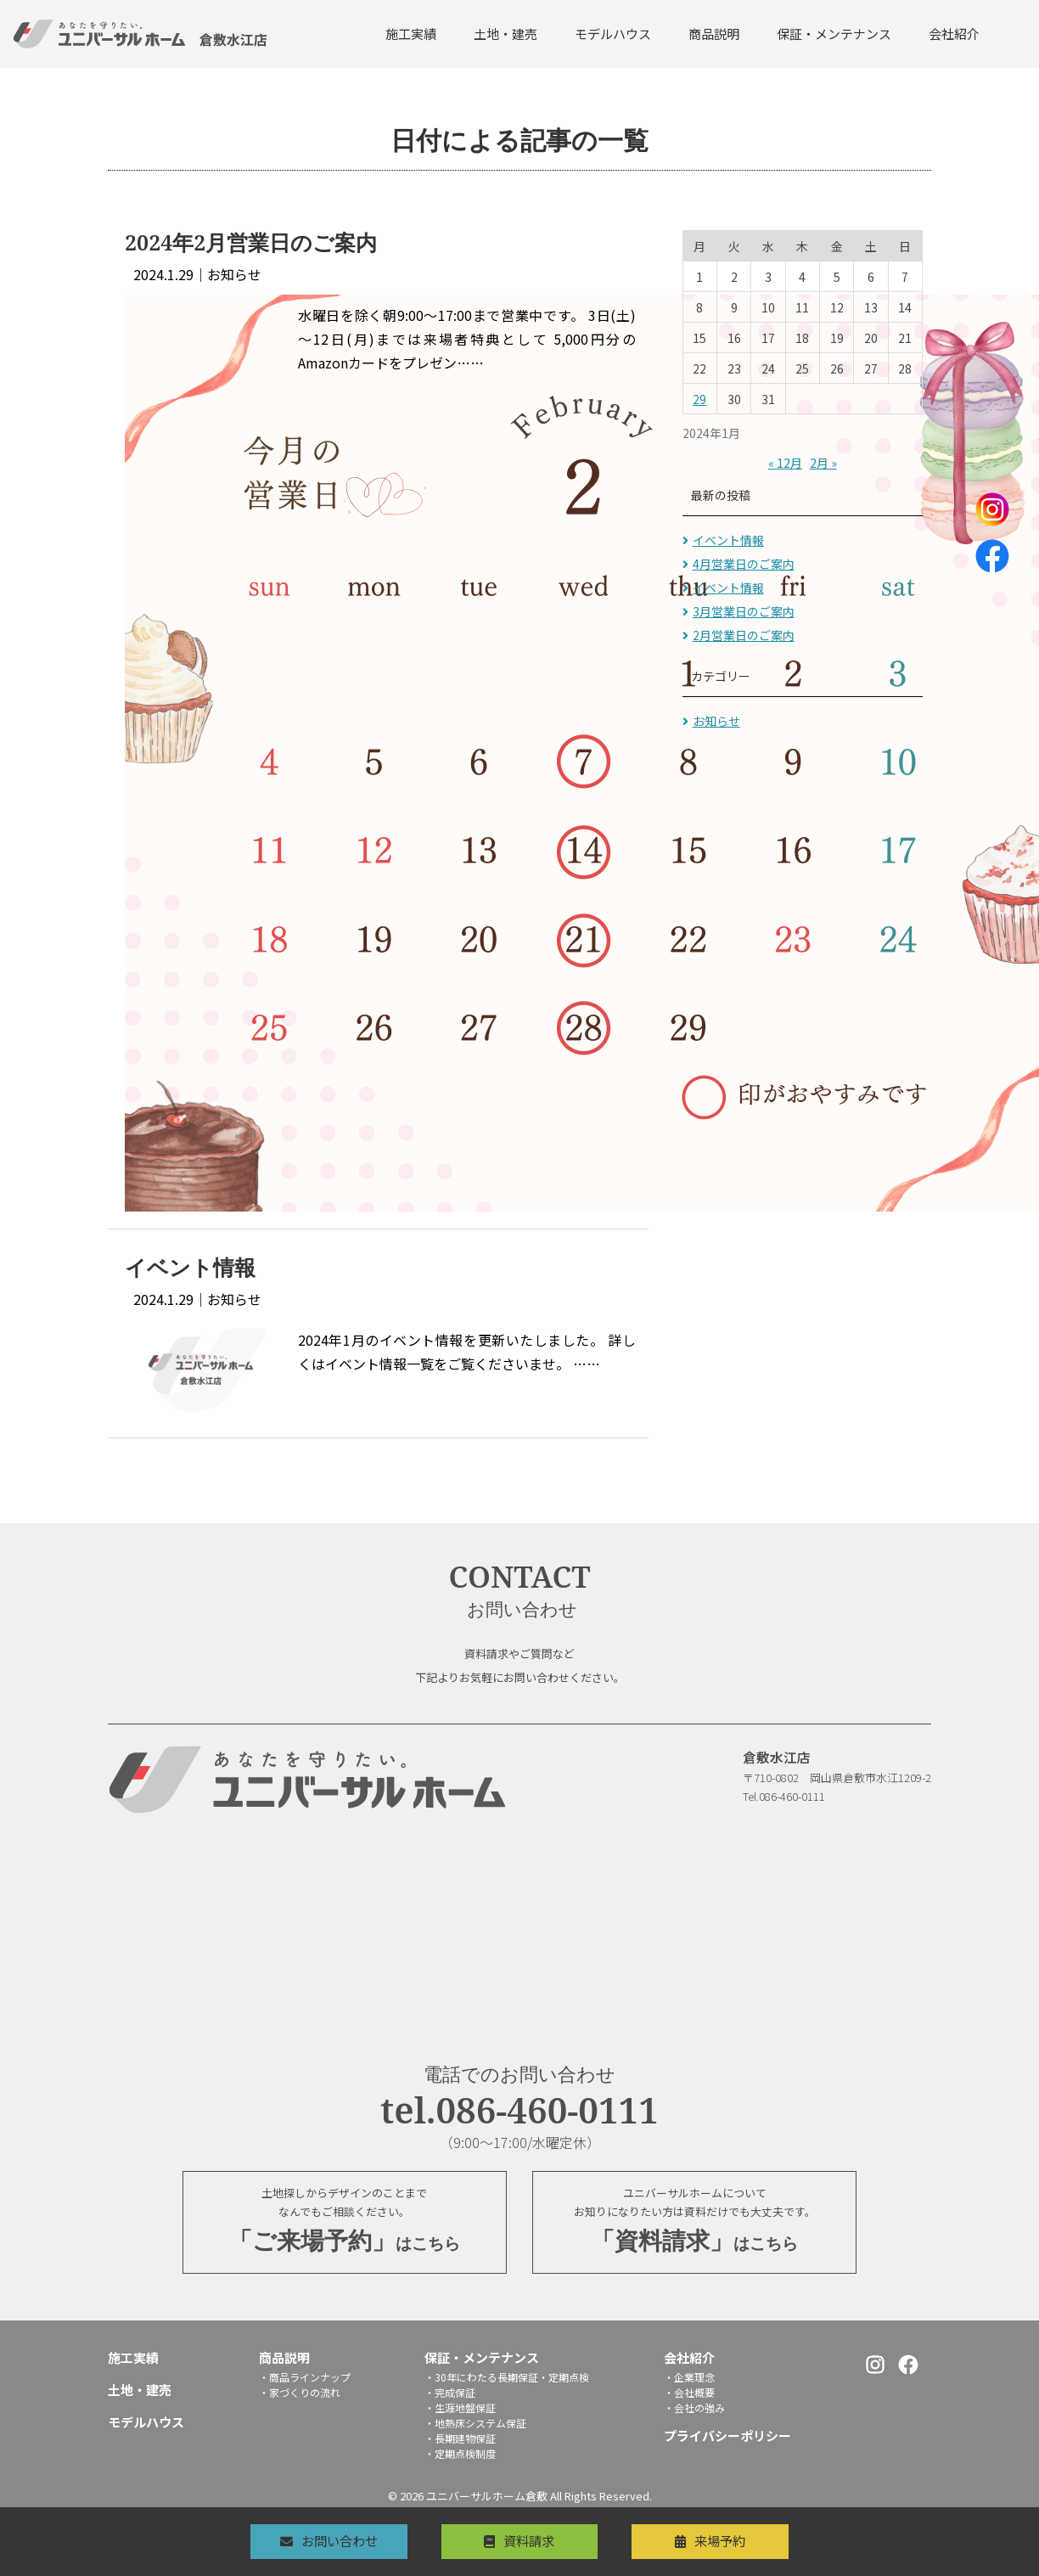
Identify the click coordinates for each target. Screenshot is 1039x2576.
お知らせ (716, 720)
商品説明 (713, 33)
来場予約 (733, 2540)
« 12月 (785, 462)
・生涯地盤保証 (460, 2409)
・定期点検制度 (460, 2455)
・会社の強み (694, 2409)
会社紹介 (954, 33)
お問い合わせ (327, 2540)
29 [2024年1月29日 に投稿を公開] (699, 399)
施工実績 (410, 33)
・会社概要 (689, 2394)
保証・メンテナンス (834, 33)
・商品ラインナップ (305, 2378)
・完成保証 (449, 2394)
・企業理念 (689, 2378)
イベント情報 (728, 540)
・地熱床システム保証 (475, 2424)
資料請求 (530, 2540)
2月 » (823, 462)
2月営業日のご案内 (744, 635)
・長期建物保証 (460, 2440)
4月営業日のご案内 (744, 563)
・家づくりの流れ (299, 2394)
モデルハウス (613, 33)
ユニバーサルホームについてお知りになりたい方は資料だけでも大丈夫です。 (694, 2224)
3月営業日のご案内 (744, 611)
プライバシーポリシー (727, 2437)
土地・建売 (505, 33)
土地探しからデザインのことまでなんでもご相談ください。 (344, 2224)
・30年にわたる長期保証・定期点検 (506, 2378)
